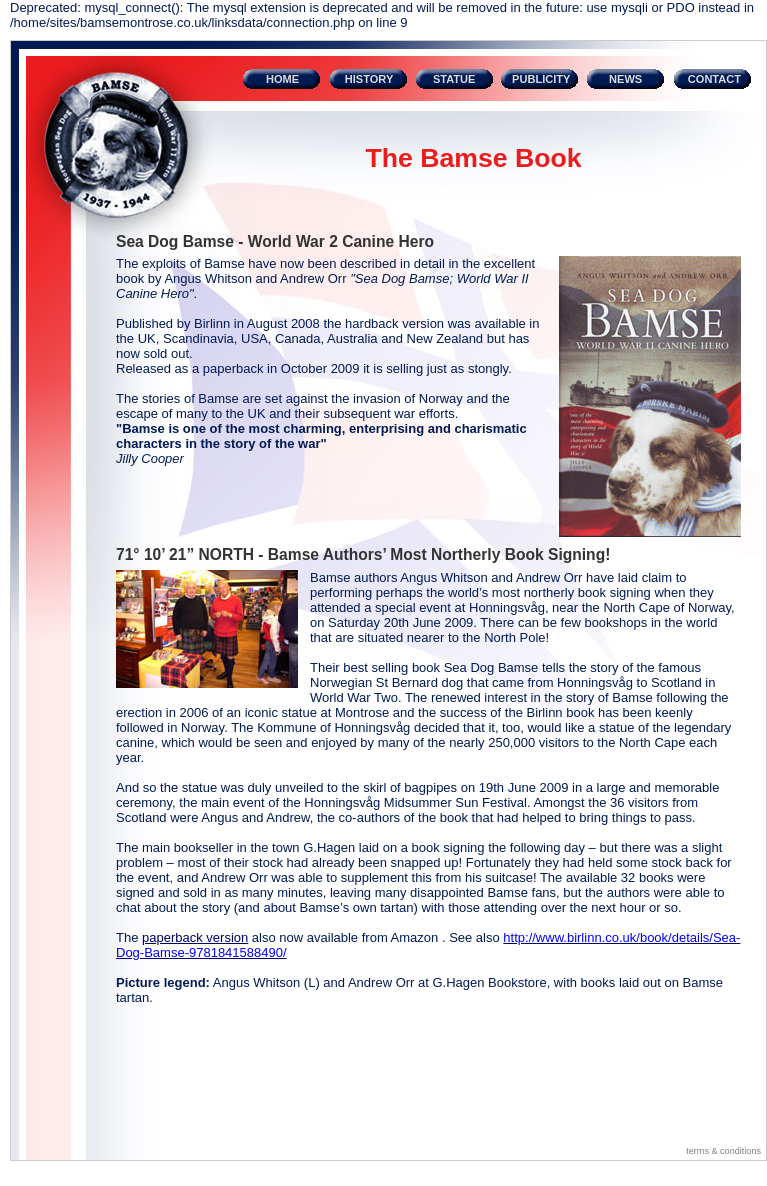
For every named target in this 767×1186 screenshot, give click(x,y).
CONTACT (714, 79)
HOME (282, 79)
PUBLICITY (541, 79)
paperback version (195, 937)
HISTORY (369, 79)
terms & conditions (723, 1151)
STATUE (454, 79)
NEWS (625, 79)
